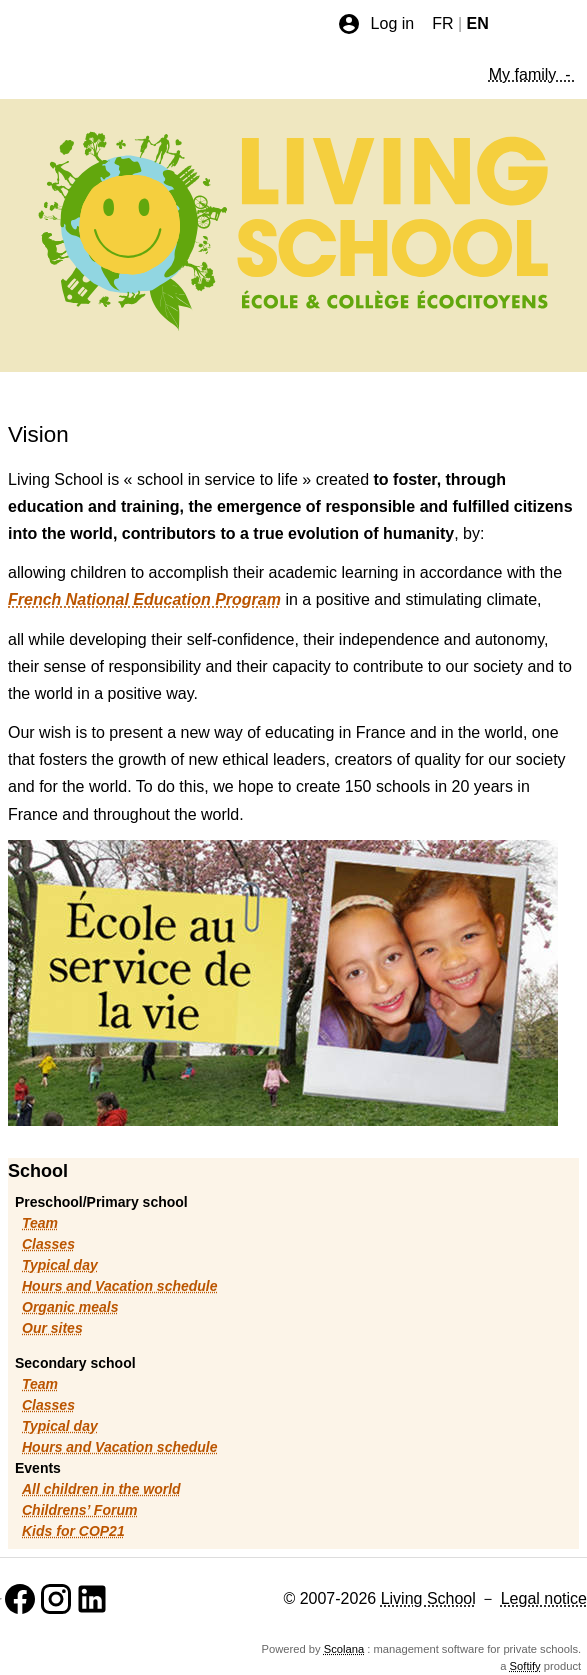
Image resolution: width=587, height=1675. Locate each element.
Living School (428, 1598)
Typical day (60, 1265)
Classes (48, 1244)
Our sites (52, 1328)
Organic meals (70, 1307)
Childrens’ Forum (79, 1510)
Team (40, 1223)
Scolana (344, 1649)
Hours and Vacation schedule (120, 1286)
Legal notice (544, 1598)
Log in (376, 24)
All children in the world (101, 1489)
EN (478, 23)
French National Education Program (144, 599)
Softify (525, 1666)
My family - (532, 74)
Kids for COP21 (73, 1531)
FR (442, 23)
